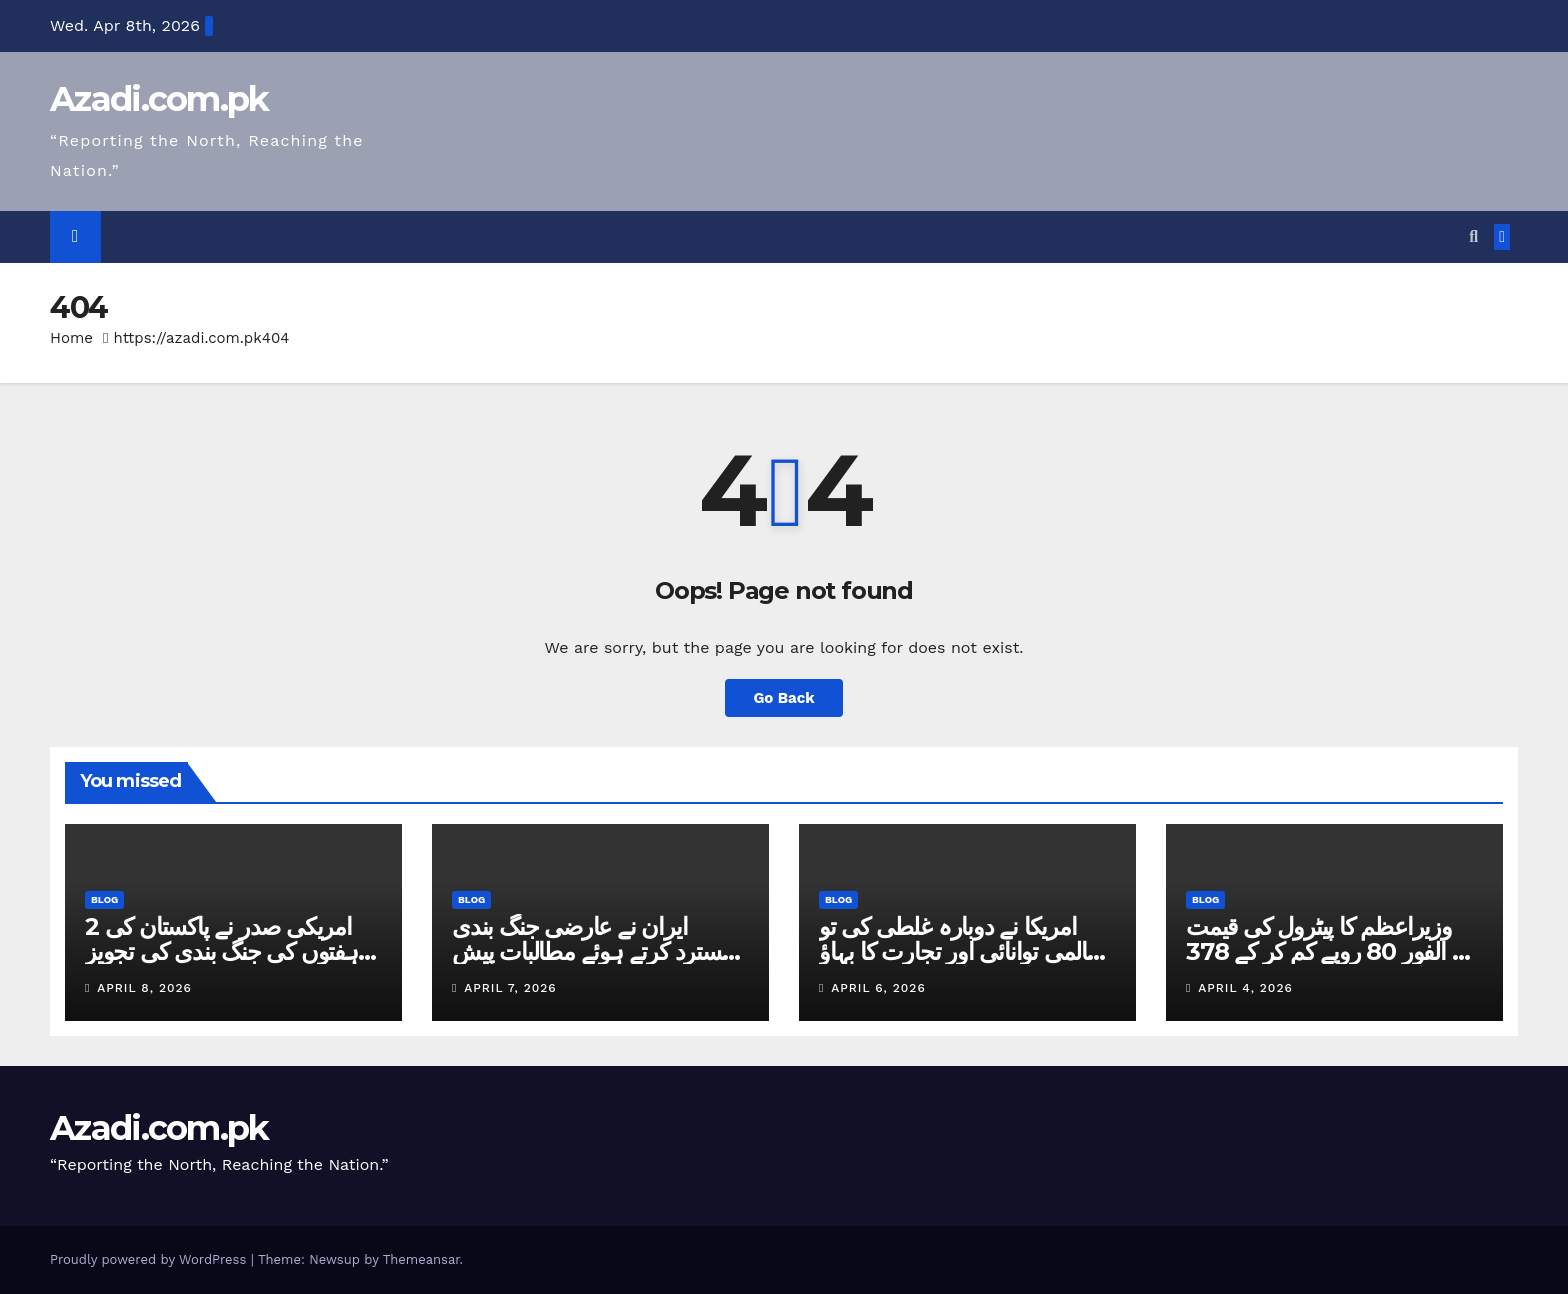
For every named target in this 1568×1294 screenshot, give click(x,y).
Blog (104, 899)
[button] (1473, 236)
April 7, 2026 (510, 988)
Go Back (784, 697)
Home (71, 338)
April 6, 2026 (878, 988)
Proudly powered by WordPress (150, 1259)
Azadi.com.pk (159, 99)
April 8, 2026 (144, 988)
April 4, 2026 (1245, 988)
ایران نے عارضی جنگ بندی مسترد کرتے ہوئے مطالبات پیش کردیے (593, 951)
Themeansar (421, 1259)
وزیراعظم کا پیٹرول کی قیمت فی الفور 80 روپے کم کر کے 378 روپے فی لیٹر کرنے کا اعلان (1333, 951)
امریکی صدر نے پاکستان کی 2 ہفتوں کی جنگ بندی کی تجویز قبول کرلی (221, 951)
